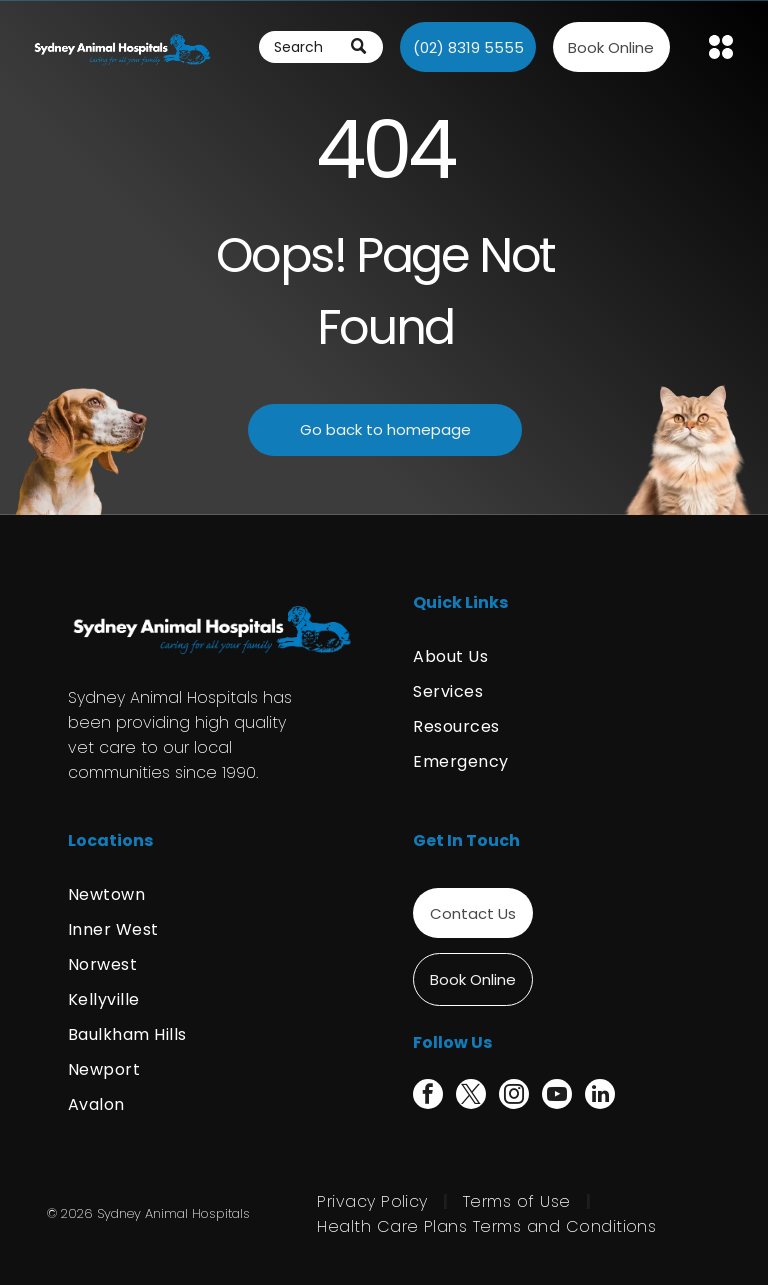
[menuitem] (556, 656)
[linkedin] (600, 1096)
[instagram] (514, 1096)
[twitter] (471, 1096)
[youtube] (557, 1096)
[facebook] (428, 1096)
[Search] (321, 47)
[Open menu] (721, 47)
